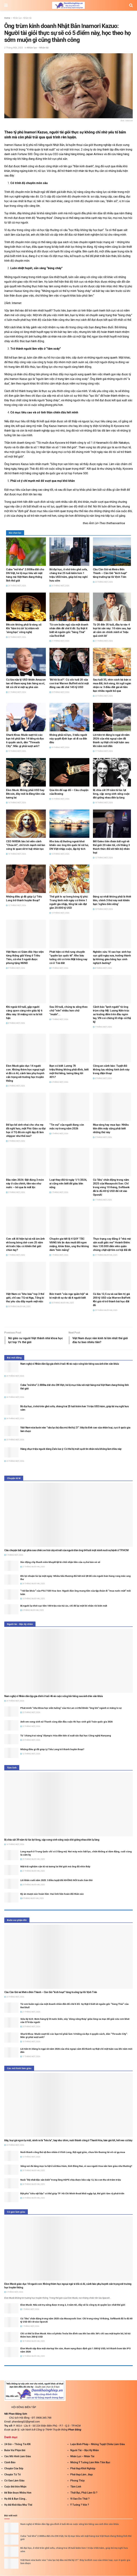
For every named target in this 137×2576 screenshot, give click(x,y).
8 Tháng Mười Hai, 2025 (32, 1899)
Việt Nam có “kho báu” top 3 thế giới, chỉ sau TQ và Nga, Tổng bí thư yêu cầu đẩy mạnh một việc (25, 1297)
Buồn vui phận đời (14, 2450)
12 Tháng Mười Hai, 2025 (32, 2356)
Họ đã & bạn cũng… (15, 2498)
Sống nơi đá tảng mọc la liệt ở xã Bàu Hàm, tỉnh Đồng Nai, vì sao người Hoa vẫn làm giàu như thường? (76, 2166)
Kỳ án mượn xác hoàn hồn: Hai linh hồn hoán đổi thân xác (52, 1894)
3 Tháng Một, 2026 (102, 1137)
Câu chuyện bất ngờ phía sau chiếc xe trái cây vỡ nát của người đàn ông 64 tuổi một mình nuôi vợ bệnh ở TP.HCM (66, 1550)
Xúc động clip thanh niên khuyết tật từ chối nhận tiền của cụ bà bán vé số (60, 1562)
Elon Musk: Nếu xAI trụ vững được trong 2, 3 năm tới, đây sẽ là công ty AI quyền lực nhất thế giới (72, 2305)
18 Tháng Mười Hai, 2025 (32, 2341)
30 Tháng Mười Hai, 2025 (18, 1307)
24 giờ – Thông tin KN (17, 2444)
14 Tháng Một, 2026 (103, 803)
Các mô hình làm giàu (17, 2456)
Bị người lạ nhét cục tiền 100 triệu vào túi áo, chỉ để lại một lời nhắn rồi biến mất (63, 1606)
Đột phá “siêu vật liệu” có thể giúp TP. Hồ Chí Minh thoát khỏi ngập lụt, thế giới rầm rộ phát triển (72, 2193)
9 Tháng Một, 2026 (15, 968)
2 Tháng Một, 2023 (13, 47)
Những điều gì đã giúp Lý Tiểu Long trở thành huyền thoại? (52, 1749)
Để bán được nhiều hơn (17, 2492)
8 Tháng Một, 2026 (102, 968)
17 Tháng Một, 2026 (103, 751)
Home (7, 18)
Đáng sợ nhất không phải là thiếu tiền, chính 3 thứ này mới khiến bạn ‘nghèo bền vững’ (112, 900)
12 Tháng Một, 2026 (103, 858)
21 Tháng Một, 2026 (59, 641)
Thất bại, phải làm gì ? (83, 2492)
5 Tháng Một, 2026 (15, 1141)
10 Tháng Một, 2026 (59, 913)
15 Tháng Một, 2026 (59, 799)
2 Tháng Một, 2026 (58, 1192)
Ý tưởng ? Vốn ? (79, 2505)
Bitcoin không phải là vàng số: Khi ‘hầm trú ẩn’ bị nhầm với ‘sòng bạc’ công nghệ (24, 628)
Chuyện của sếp (13, 2468)
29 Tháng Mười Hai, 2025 (105, 1310)
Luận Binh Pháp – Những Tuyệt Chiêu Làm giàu (97, 2444)
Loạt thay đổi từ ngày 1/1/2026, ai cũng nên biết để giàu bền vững (68, 1183)
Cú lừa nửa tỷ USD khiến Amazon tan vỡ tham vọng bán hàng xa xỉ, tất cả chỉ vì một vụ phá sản (26, 683)
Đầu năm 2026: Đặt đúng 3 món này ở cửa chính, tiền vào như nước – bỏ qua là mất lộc (25, 1183)
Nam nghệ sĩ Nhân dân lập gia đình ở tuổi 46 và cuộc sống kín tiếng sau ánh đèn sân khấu (69, 1364)
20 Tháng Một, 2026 (59, 692)
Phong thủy (77, 2480)
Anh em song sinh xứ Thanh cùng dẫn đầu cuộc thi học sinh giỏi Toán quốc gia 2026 (66, 1722)
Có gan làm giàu (14, 2480)
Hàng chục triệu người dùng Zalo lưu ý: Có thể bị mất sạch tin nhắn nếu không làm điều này (70, 1449)
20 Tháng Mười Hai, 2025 (32, 1885)
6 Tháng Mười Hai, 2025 (32, 1611)
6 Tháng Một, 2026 (15, 1086)
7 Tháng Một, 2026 (58, 1019)
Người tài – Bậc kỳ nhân (84, 2450)
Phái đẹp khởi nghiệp (82, 2468)
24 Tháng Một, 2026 (16, 586)
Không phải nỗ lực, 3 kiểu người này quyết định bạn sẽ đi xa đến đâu (68, 738)
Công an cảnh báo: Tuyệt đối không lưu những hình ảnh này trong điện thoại (111, 1069)
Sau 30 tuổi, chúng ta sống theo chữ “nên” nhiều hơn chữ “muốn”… (68, 1010)
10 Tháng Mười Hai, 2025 (32, 1599)
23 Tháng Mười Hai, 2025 (32, 2198)
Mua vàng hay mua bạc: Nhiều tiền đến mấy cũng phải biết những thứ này (111, 1128)
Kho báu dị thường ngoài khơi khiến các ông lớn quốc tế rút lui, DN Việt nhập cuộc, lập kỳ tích (69, 845)
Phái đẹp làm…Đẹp (81, 2474)
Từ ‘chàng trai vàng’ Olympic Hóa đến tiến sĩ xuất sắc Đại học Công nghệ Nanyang (65, 1735)
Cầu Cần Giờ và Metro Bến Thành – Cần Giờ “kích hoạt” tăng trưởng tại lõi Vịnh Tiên (110, 573)
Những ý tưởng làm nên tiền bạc (90, 2462)
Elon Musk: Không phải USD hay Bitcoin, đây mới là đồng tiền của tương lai (25, 793)
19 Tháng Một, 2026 (16, 751)
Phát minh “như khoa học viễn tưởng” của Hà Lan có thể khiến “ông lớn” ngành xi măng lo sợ (71, 1708)
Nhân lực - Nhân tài (22, 18)
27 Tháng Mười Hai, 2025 (32, 1567)
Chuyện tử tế (12, 2474)
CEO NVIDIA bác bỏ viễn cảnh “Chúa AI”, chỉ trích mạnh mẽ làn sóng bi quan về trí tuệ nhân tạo (25, 845)
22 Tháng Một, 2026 (16, 637)
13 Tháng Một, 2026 (59, 854)
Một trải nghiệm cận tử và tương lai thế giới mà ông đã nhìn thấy (55, 1866)
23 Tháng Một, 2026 (103, 582)
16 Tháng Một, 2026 (16, 803)
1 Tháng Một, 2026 (102, 1200)
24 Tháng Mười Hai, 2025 (32, 1584)
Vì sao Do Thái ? (80, 2498)
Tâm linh (75, 2486)
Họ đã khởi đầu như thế (18, 2505)
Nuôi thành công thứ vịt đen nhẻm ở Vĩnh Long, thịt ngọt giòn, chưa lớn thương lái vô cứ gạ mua (72, 2152)
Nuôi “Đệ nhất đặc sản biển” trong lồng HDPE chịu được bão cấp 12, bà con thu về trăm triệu (70, 2180)
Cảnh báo (10, 2462)
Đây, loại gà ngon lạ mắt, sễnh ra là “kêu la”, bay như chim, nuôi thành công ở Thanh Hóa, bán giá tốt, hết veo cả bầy (68, 2140)
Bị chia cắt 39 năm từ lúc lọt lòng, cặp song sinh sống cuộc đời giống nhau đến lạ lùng (111, 793)
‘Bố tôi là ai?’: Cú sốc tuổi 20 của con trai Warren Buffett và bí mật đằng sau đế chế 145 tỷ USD (69, 683)
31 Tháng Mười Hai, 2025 (105, 1255)
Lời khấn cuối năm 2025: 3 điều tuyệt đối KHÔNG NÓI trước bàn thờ (56, 1880)
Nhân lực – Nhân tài (82, 2456)
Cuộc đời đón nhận (15, 2486)
